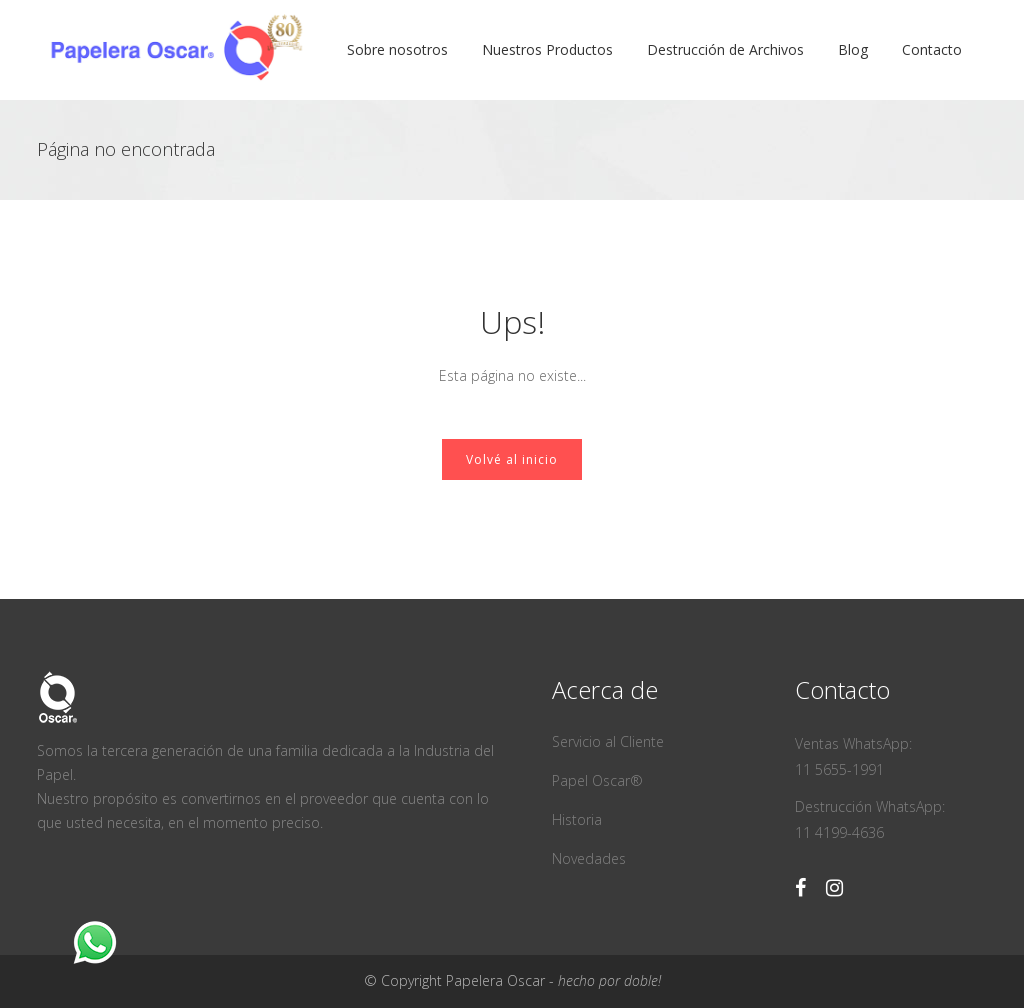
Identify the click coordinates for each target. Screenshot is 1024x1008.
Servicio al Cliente (608, 741)
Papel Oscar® (597, 780)
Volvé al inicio (512, 459)
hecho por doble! (609, 980)
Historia (577, 819)
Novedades (589, 858)
